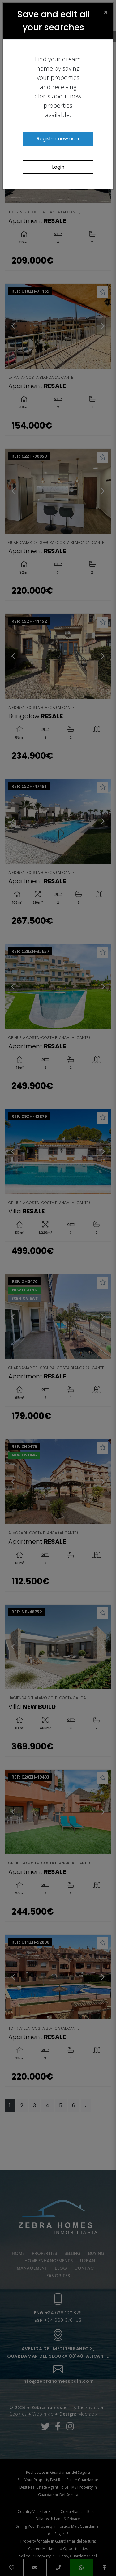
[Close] (106, 11)
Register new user (58, 138)
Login (58, 167)
